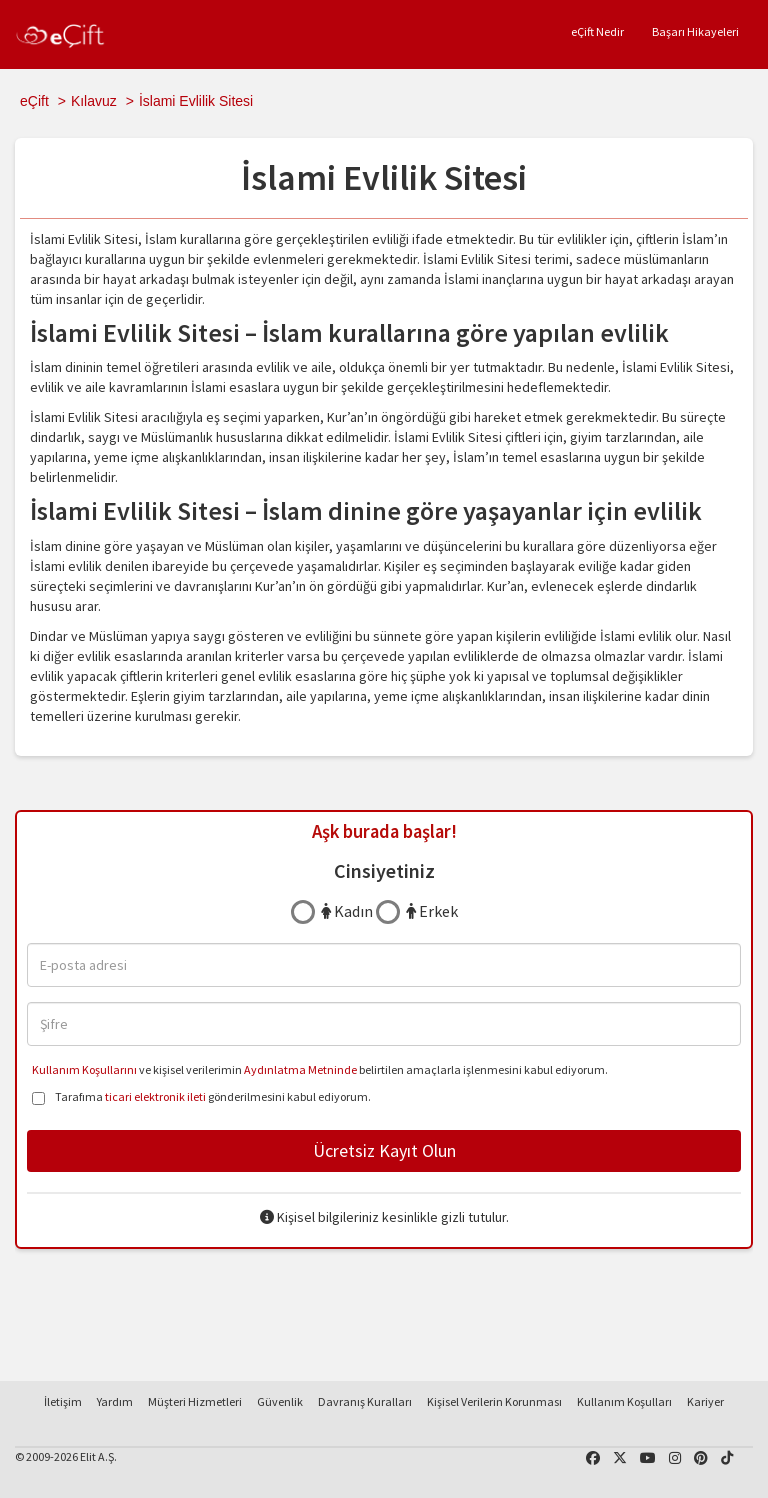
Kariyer (705, 1401)
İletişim (63, 1401)
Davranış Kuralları (365, 1401)
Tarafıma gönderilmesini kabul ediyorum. (201, 1098)
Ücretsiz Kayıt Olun (384, 1150)
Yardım (115, 1401)
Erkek (432, 911)
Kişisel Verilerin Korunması (494, 1401)
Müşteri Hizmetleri (195, 1401)
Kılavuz (94, 101)
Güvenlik (280, 1401)
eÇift (34, 101)
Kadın (347, 911)
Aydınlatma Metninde (300, 1069)
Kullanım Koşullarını (84, 1069)
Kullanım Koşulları (624, 1401)
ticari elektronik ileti (155, 1096)
